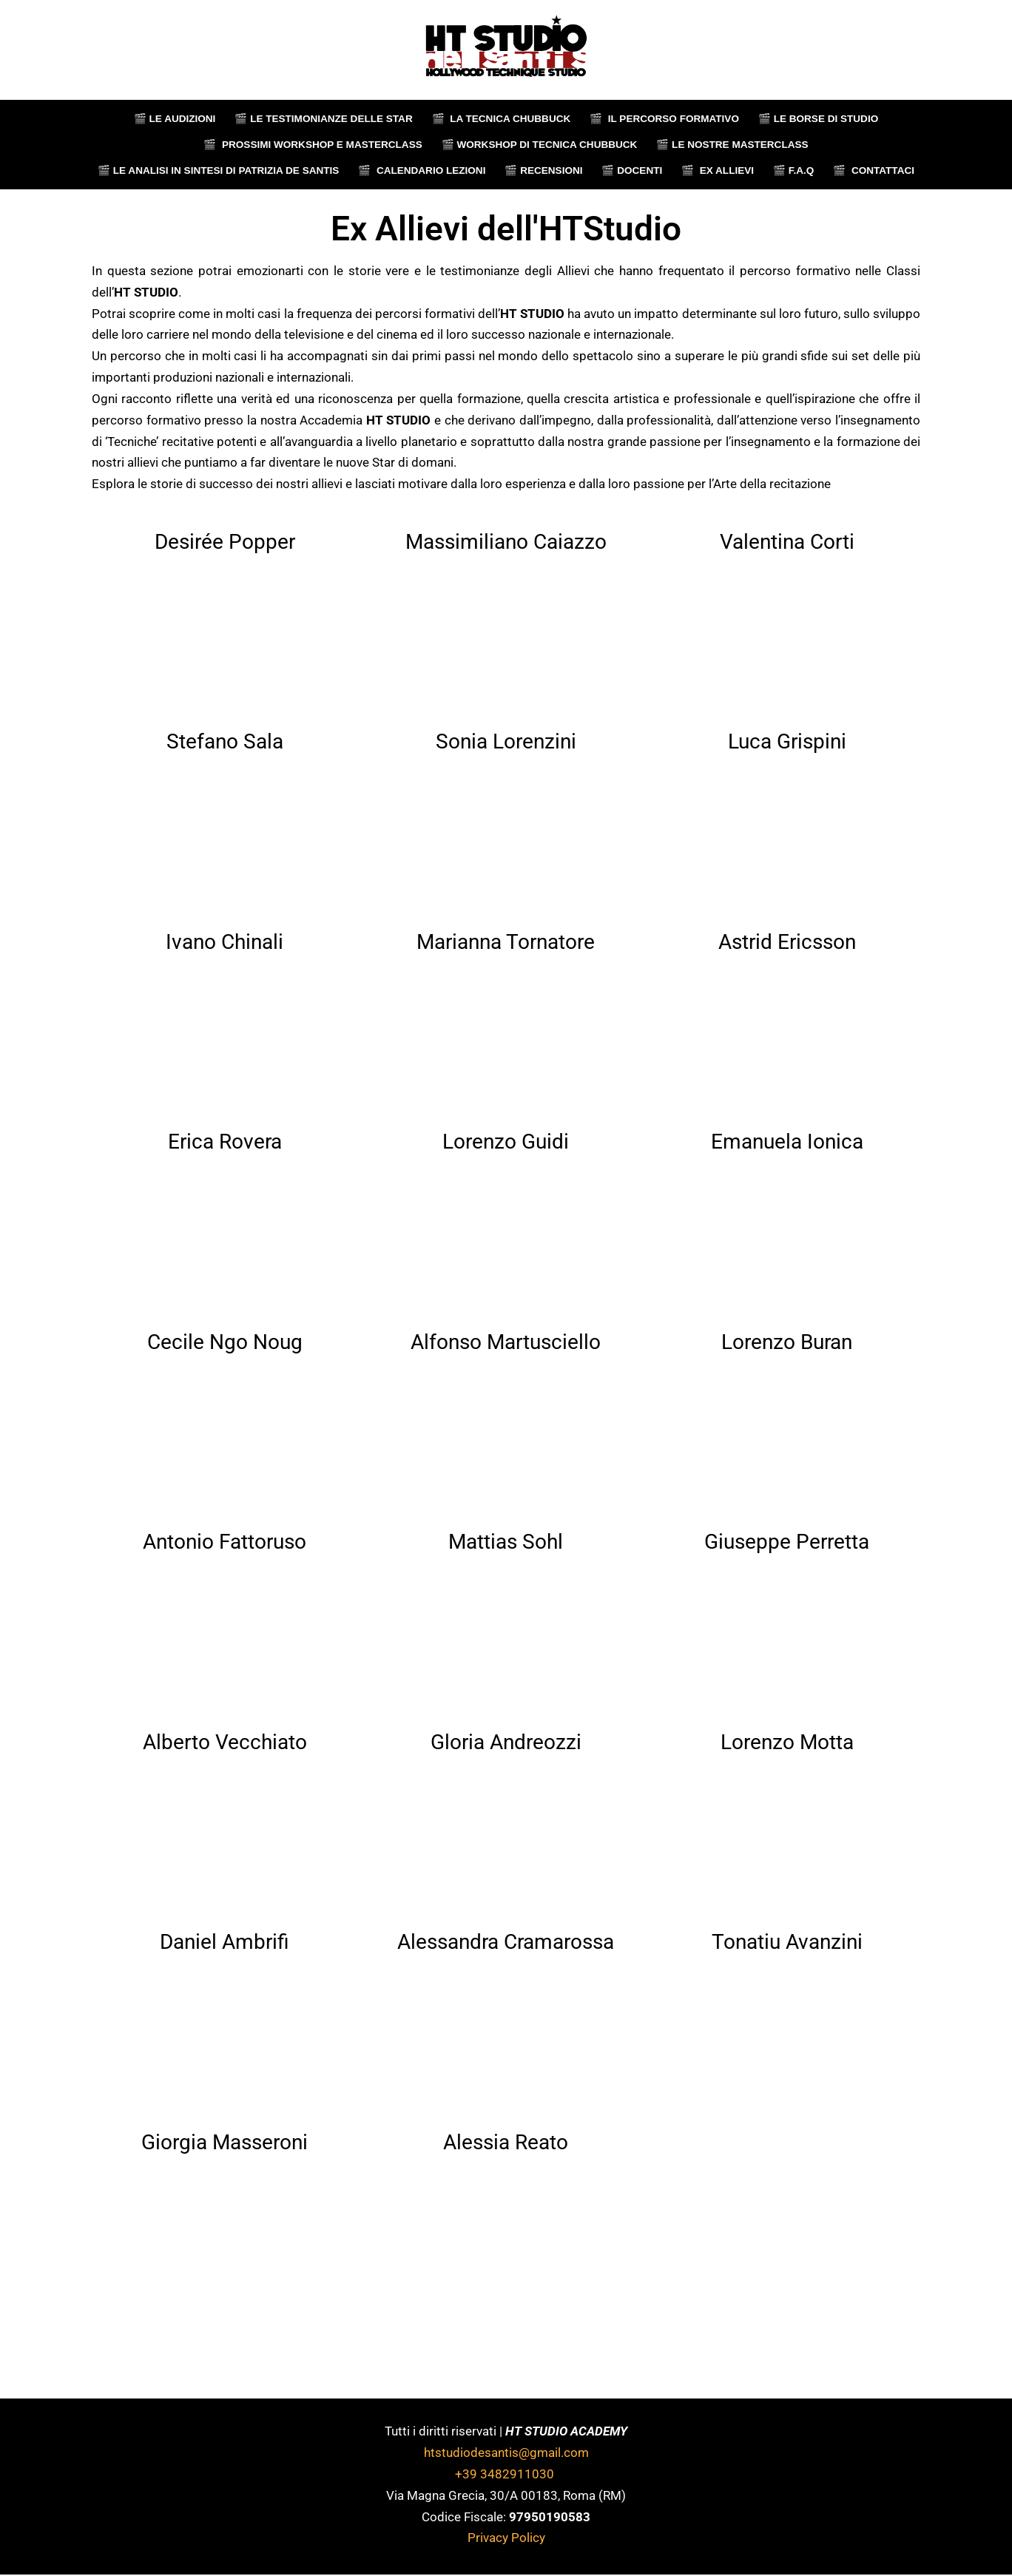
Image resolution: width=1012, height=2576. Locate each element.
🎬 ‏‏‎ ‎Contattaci (875, 170)
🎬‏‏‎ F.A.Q (794, 170)
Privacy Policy (506, 2539)
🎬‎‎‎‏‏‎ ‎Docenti (632, 170)
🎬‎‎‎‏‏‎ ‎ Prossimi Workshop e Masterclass (312, 144)
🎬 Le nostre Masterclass (733, 144)
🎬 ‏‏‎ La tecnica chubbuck (500, 118)
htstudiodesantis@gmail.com (506, 2453)
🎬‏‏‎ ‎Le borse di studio (819, 118)
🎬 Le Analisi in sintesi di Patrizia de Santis (218, 170)
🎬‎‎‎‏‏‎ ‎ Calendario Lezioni (422, 170)
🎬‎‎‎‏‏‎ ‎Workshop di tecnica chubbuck (539, 144)
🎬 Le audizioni (173, 118)
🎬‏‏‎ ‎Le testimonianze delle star (323, 118)
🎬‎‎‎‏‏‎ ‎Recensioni (544, 170)
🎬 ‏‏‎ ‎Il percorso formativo (665, 118)
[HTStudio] (506, 50)
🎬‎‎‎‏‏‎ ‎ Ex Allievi (718, 170)
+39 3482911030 (506, 2474)
